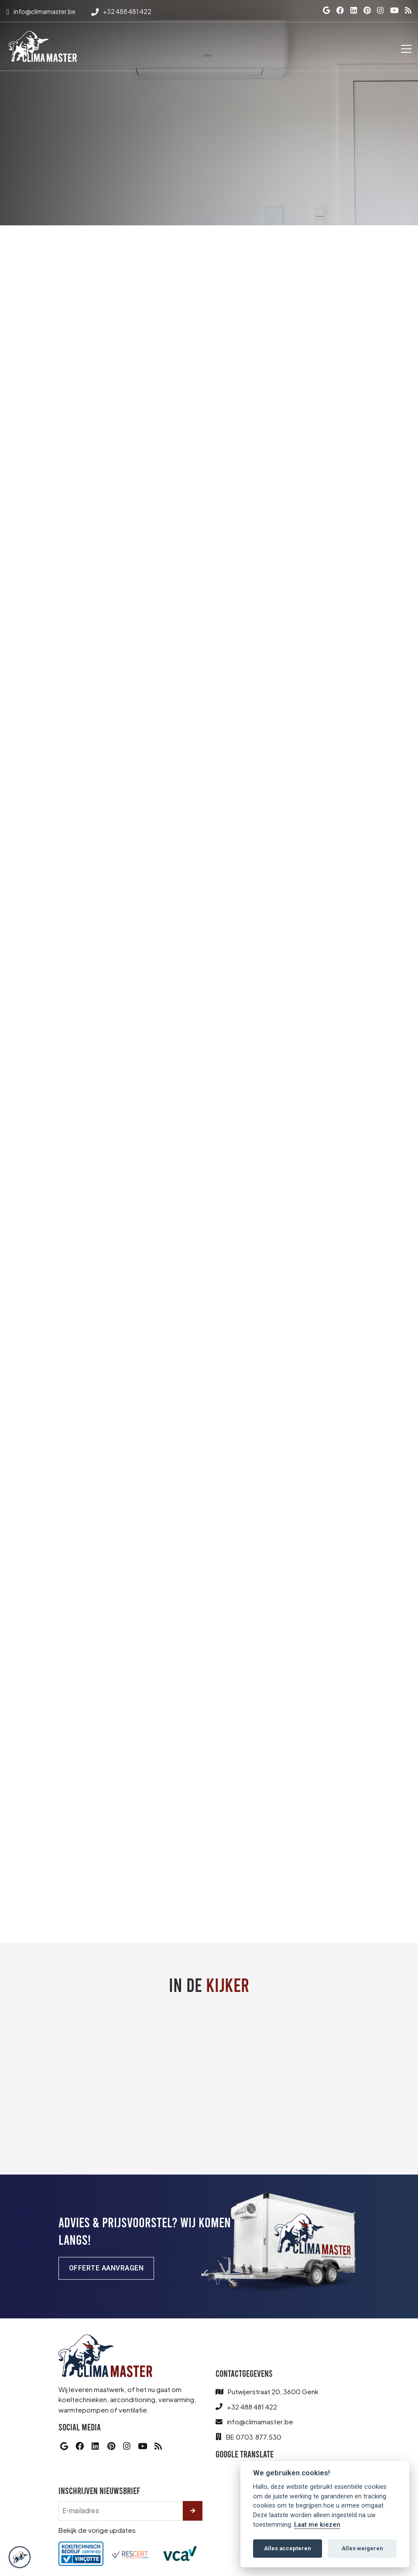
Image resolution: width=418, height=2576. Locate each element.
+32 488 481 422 (252, 2407)
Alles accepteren (287, 2548)
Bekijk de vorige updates (97, 2530)
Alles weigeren (362, 2548)
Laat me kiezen (317, 2524)
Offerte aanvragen (106, 2268)
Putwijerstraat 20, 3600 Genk (273, 2392)
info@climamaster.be (260, 2422)
